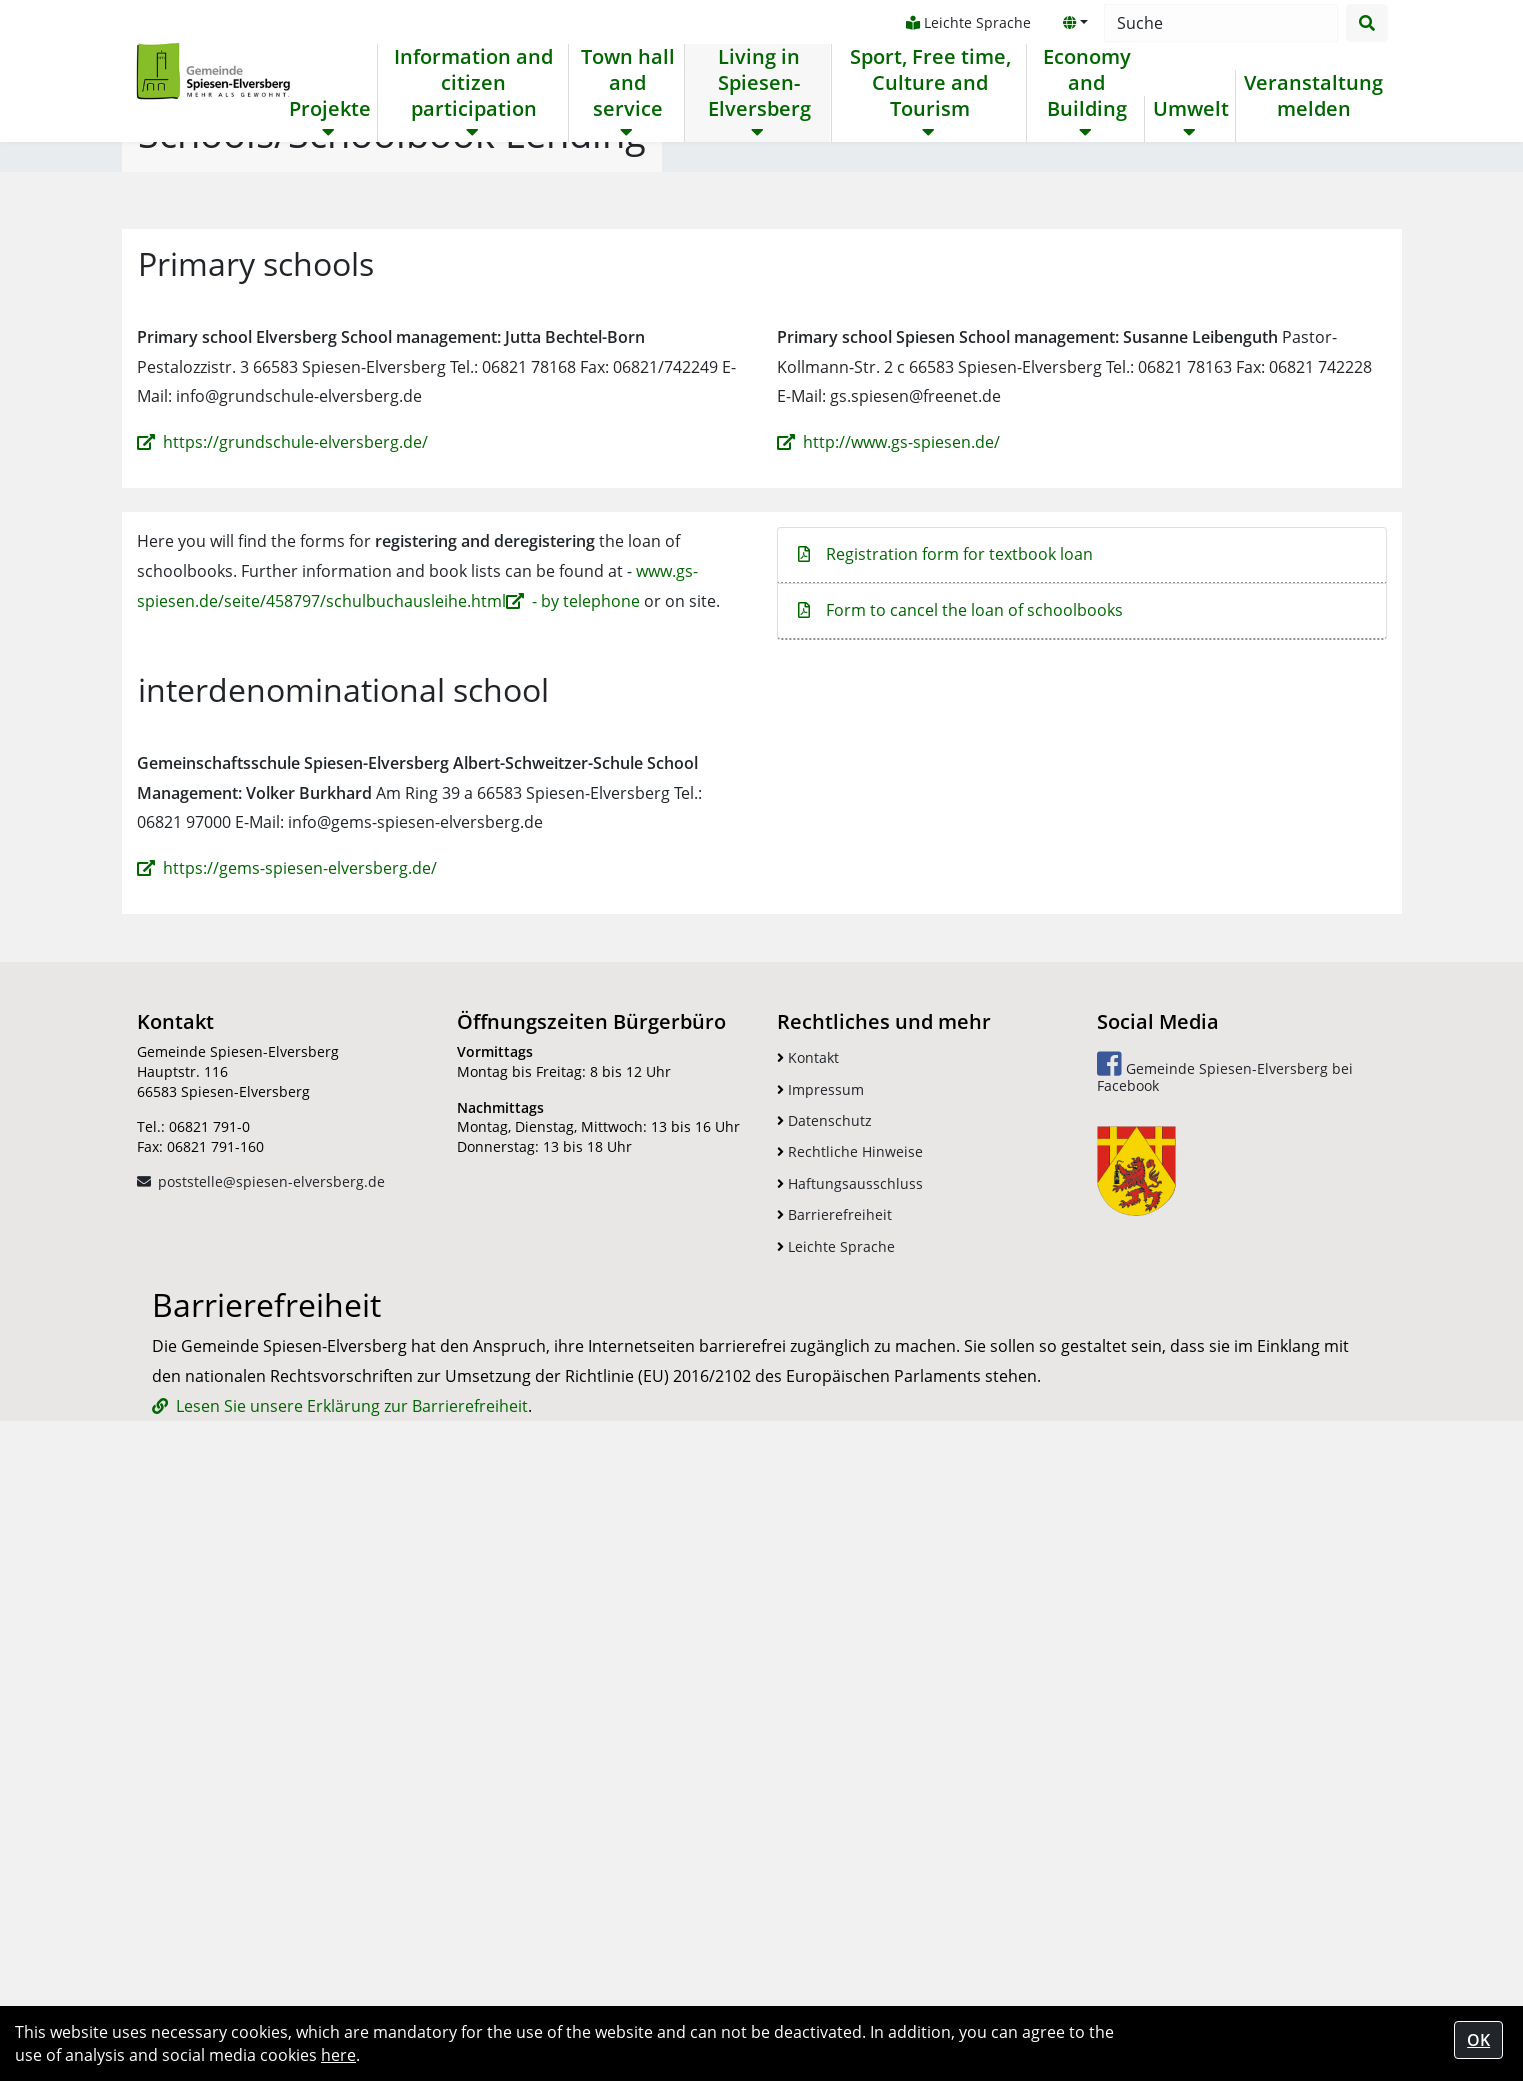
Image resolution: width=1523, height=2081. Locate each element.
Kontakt (808, 1577)
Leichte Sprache (966, 22)
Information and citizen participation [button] (473, 83)
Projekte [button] (330, 109)
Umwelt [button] (1190, 109)
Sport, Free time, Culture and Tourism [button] (928, 83)
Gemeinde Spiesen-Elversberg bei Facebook (1225, 1592)
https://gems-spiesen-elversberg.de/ (300, 1388)
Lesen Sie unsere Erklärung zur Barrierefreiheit (352, 1975)
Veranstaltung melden (1312, 96)
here (338, 2055)
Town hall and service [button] (627, 83)
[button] (1074, 23)
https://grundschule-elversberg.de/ (295, 962)
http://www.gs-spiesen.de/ (901, 962)
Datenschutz (824, 1640)
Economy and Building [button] (1085, 83)
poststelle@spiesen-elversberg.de (271, 1701)
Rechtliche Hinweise (850, 1671)
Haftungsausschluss (850, 1703)
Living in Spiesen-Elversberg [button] (758, 83)
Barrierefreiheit (834, 1734)
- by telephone (586, 1121)
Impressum (820, 1609)
